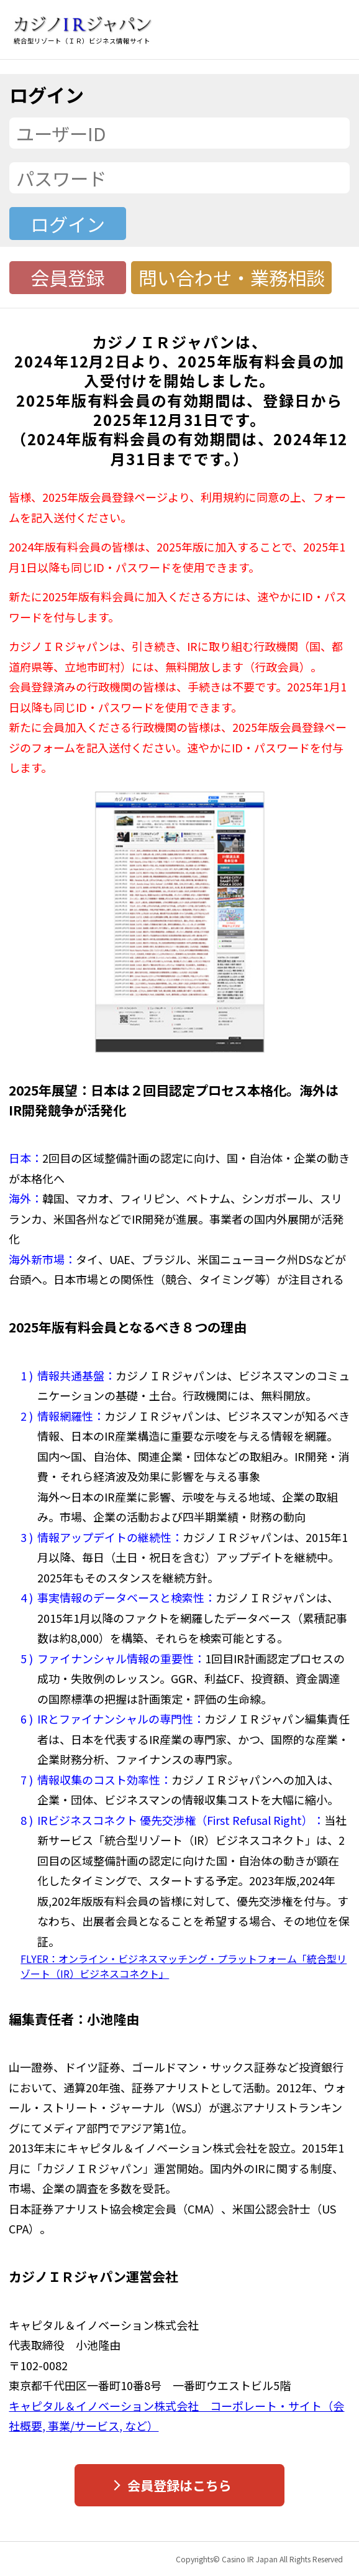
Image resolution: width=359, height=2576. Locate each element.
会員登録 (67, 277)
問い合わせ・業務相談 (232, 277)
